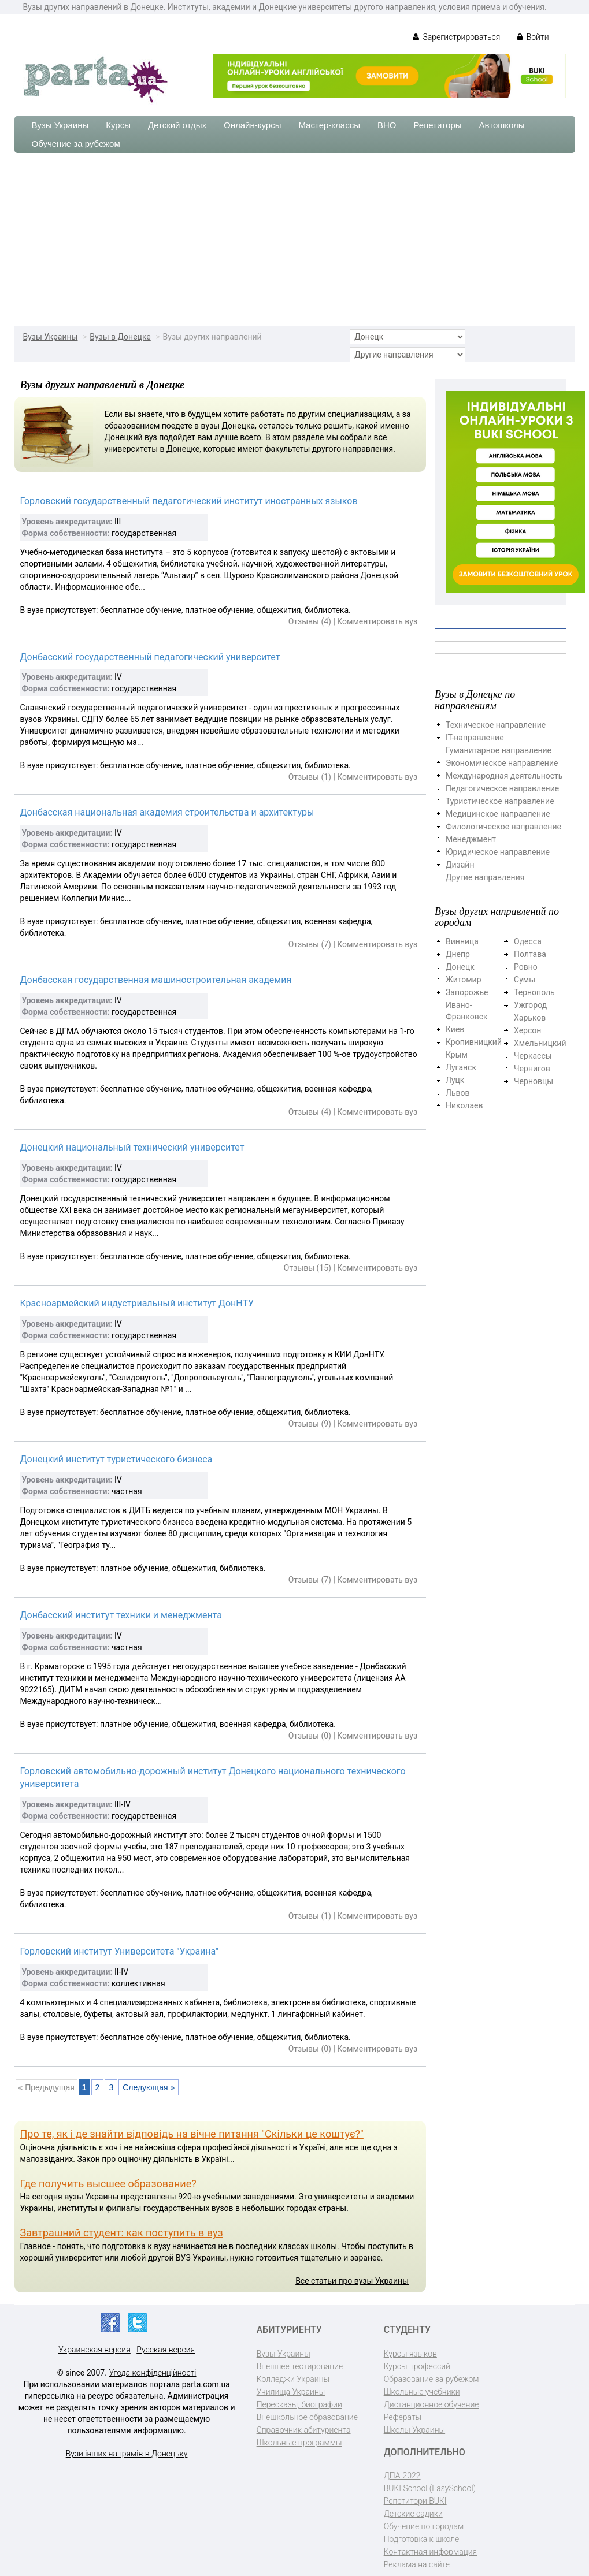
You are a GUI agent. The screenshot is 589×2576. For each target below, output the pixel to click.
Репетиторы (437, 125)
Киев (455, 1029)
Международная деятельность (504, 775)
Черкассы (533, 1055)
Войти (533, 37)
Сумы (524, 979)
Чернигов (532, 1068)
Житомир (463, 979)
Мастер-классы (329, 125)
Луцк (455, 1080)
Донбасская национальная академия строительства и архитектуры (167, 812)
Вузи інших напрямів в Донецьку (127, 2453)
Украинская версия (94, 2349)
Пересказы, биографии (299, 2404)
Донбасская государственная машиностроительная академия (156, 979)
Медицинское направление (498, 813)
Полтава (530, 954)
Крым (457, 1054)
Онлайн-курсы (252, 125)
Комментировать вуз (377, 621)
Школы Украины (414, 2429)
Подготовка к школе (422, 2539)
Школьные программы (299, 2442)
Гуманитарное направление (498, 750)
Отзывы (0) (309, 1735)
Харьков (530, 1017)
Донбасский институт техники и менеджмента (121, 1615)
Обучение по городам (424, 2526)
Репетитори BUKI (415, 2501)
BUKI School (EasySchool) (430, 2488)
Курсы (118, 125)
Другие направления (485, 877)
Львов (458, 1092)
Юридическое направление (498, 852)
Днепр (458, 954)
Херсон (527, 1030)
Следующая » (149, 2087)
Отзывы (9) (309, 1423)
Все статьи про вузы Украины (352, 2280)
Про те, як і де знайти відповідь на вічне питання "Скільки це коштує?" (192, 2134)
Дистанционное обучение (431, 2404)
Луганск (461, 1067)
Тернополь (534, 992)
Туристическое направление (500, 801)
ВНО (387, 125)
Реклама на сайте (417, 2564)
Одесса (528, 941)
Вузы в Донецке (120, 336)
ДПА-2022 (402, 2475)
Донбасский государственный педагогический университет (150, 657)
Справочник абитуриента (304, 2429)
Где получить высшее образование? (108, 2183)
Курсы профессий (417, 2366)
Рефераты (402, 2417)
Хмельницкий (540, 1043)
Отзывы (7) (309, 944)
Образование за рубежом (431, 2379)
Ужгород (530, 1005)
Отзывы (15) (307, 1267)
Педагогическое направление (502, 788)
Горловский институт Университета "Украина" (119, 1951)
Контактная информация (430, 2551)
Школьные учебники (422, 2391)
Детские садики (413, 2513)
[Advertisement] (294, 240)
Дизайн (460, 864)
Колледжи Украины (293, 2379)
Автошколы (502, 125)
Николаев (464, 1105)
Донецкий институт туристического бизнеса (116, 1459)
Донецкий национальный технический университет (132, 1147)
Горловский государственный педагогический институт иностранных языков (189, 501)
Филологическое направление (503, 826)
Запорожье (467, 992)
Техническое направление (496, 724)
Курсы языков (410, 2353)
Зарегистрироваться (456, 37)
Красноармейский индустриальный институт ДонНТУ (137, 1303)
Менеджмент (471, 839)
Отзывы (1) (309, 776)
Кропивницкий (474, 1042)
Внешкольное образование (307, 2417)
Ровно (526, 966)
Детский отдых (177, 125)
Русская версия (165, 2349)
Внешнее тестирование (300, 2366)
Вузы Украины (60, 125)
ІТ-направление (475, 737)
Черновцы (533, 1081)
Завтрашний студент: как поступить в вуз (121, 2233)
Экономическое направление (502, 763)
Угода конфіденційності (152, 2372)
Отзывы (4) (309, 621)
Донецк (460, 966)
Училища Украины (291, 2391)
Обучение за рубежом (76, 143)
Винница (462, 941)
